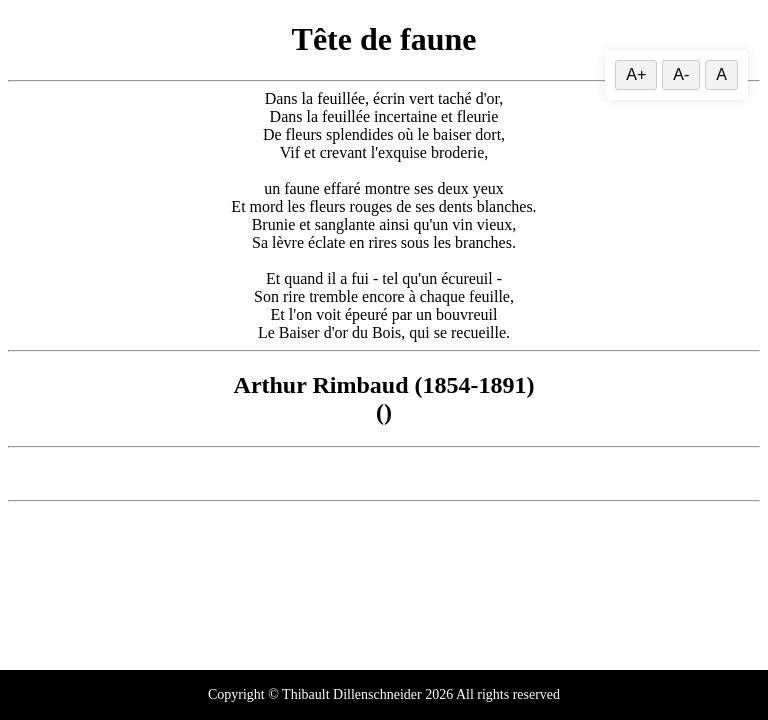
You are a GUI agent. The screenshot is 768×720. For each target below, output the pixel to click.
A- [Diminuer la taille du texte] (681, 74)
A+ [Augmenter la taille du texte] (636, 74)
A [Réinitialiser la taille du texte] (721, 74)
